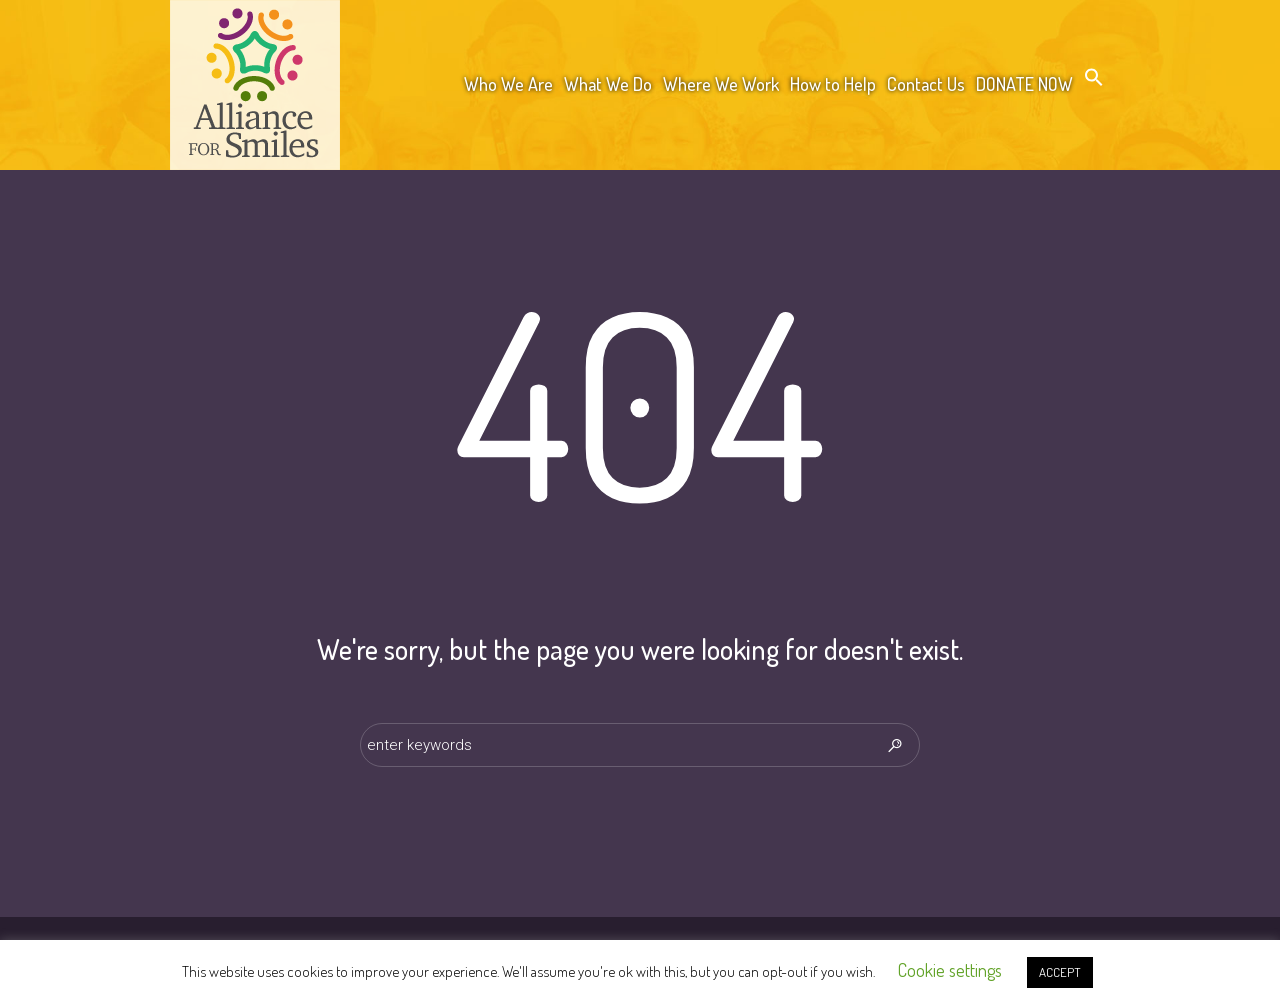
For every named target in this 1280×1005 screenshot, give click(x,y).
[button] (1094, 80)
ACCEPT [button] (1060, 972)
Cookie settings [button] (950, 970)
